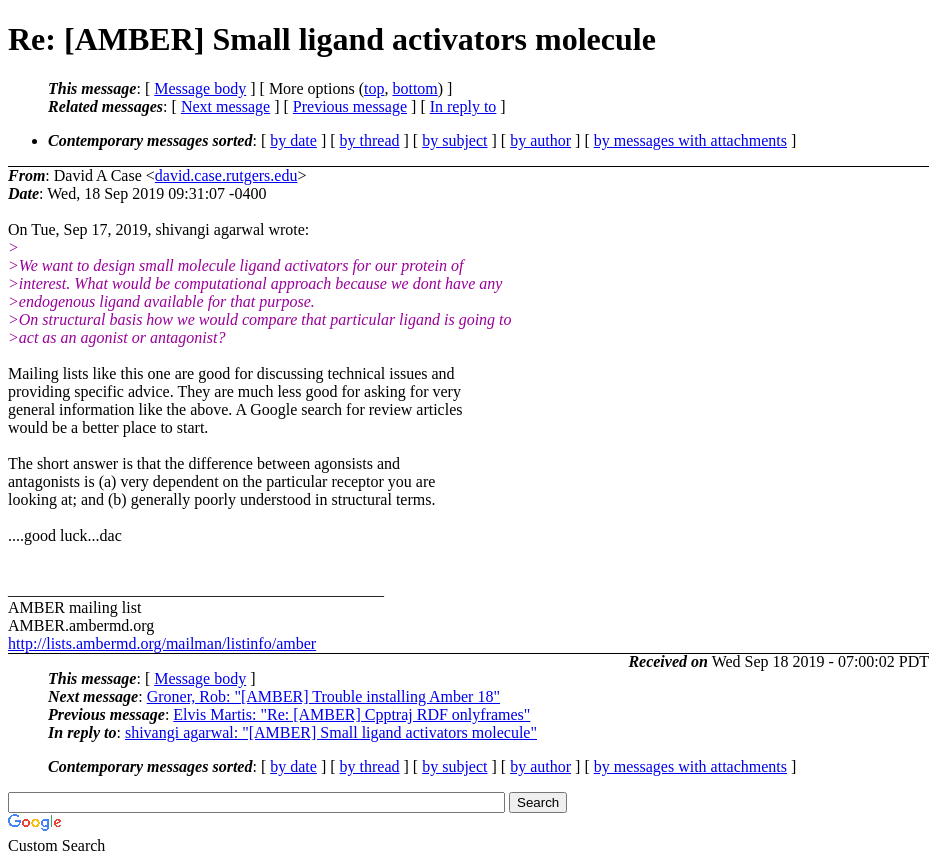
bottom (414, 88)
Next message (225, 106)
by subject (454, 140)
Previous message (350, 106)
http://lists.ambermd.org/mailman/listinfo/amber (162, 643)
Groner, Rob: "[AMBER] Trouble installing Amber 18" (323, 696)
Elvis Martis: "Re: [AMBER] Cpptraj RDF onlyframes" (351, 714)
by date (293, 140)
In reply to (463, 106)
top (374, 88)
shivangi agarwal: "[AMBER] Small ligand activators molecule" (331, 732)
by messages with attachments (690, 140)
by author (540, 140)
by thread (370, 140)
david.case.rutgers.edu (226, 175)
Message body (200, 88)
